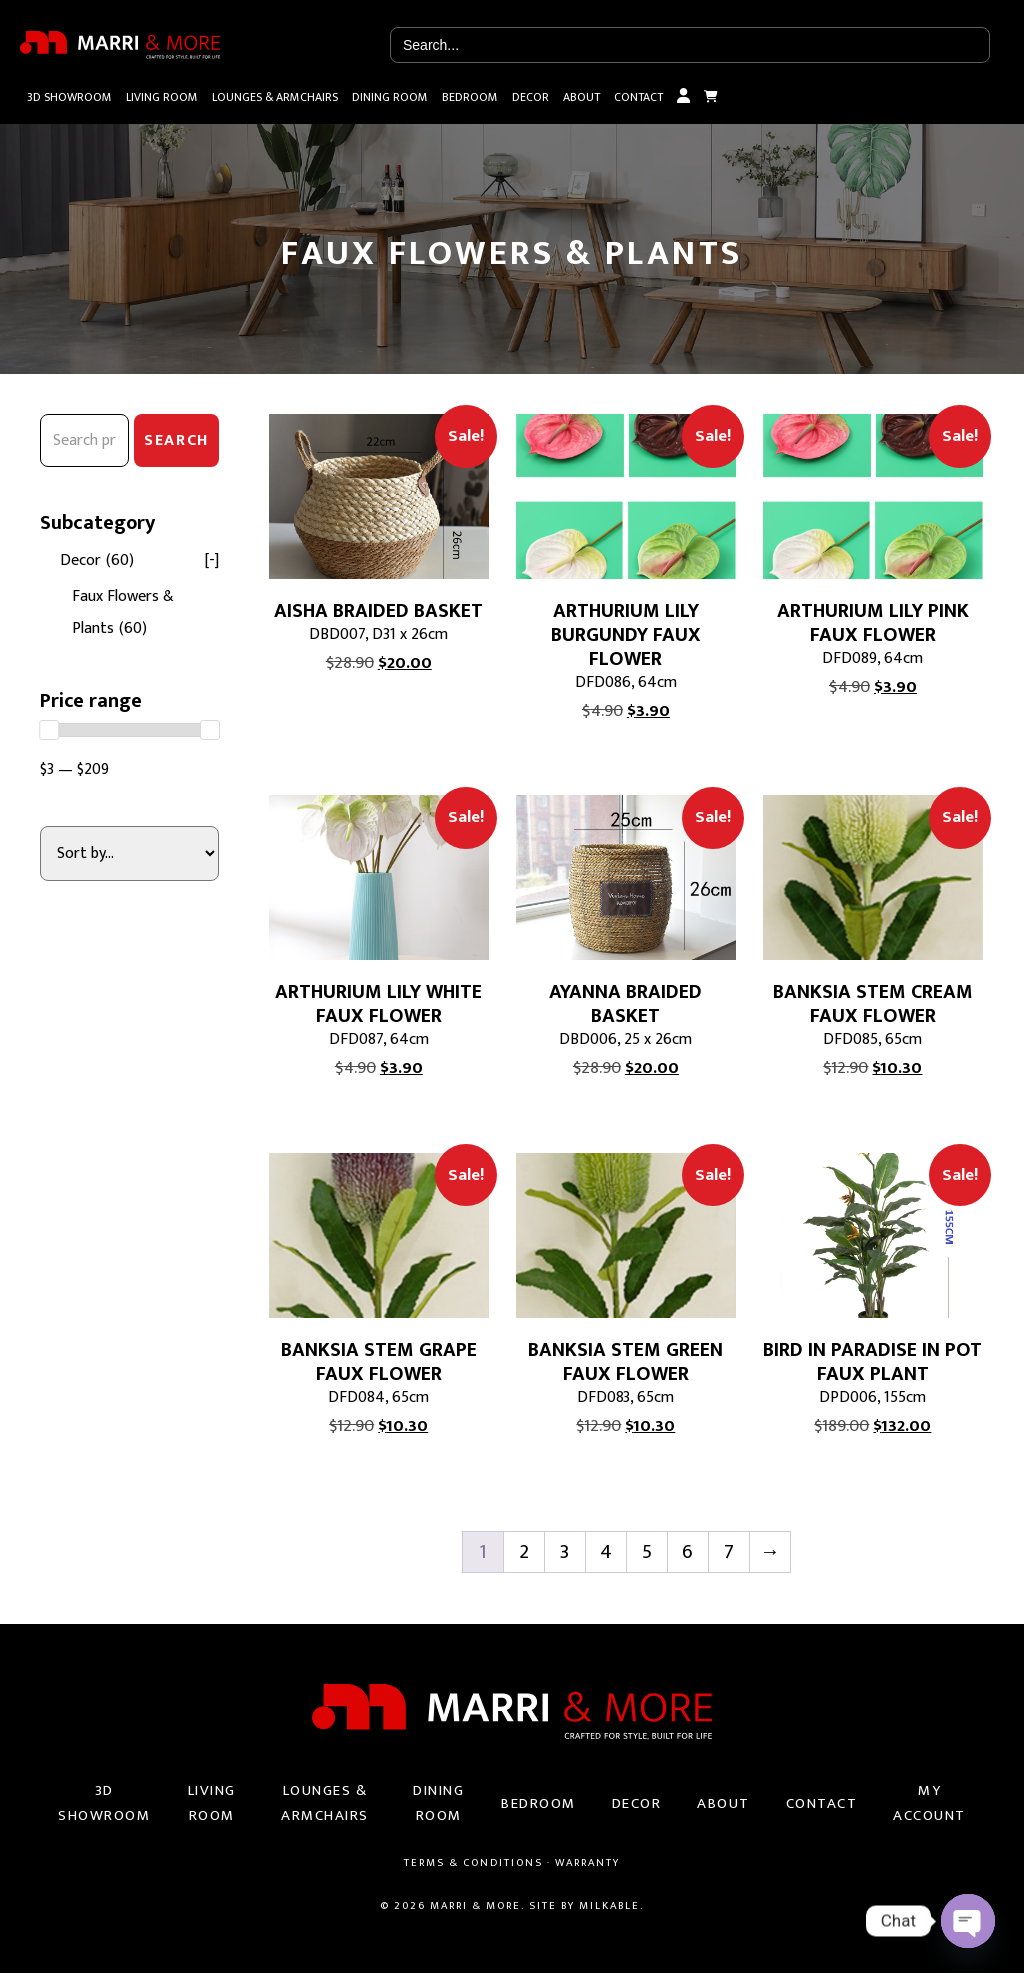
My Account (683, 97)
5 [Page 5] (647, 1552)
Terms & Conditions (473, 1863)
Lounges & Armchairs (275, 97)
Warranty (587, 1863)
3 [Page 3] (564, 1552)
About (581, 97)
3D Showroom (69, 97)
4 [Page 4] (606, 1552)
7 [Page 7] (729, 1552)
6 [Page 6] (687, 1552)
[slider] (49, 730)
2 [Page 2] (524, 1552)
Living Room (162, 97)
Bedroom (470, 97)
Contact (638, 97)
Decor (530, 97)
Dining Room (390, 97)
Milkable (609, 1906)
